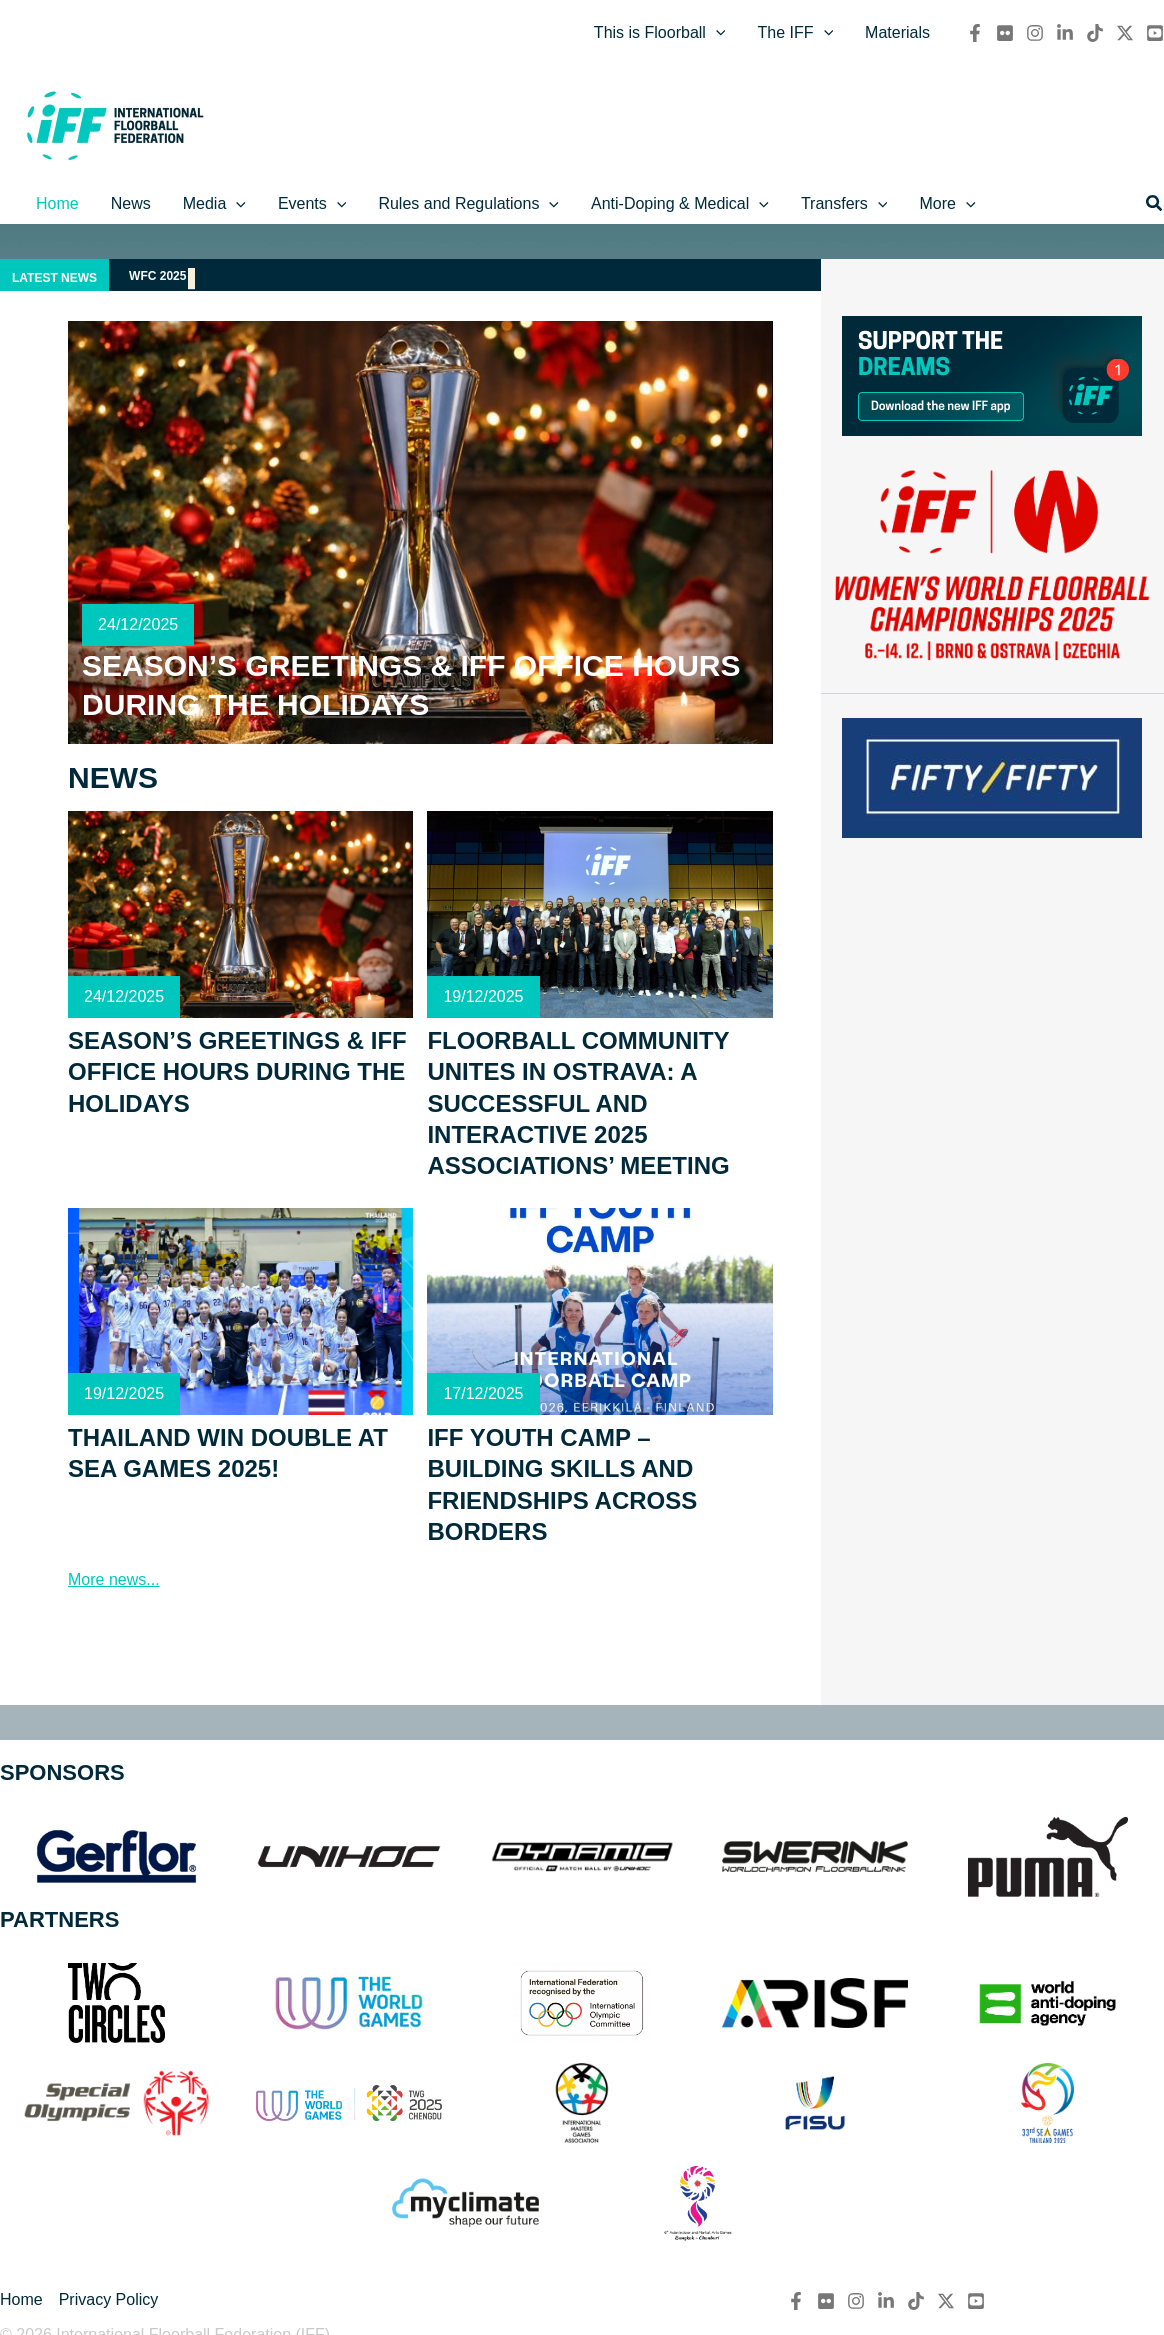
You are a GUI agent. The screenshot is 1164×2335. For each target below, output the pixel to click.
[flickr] (1005, 33)
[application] (716, 33)
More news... (114, 1579)
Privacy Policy (109, 2299)
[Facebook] (975, 33)
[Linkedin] (1065, 33)
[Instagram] (1035, 33)
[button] (1155, 204)
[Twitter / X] (1125, 33)
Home (21, 2299)
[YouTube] (1155, 33)
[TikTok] (1095, 33)
